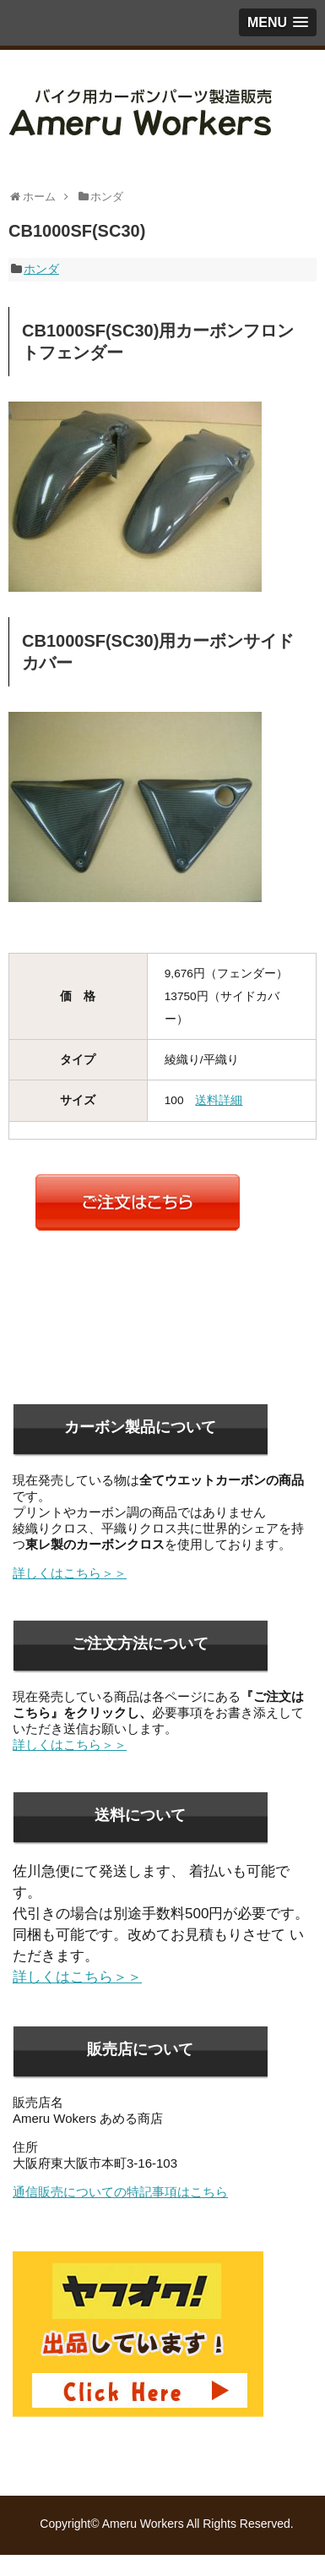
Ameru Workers (143, 2523)
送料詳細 (218, 1100)
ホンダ (41, 269)
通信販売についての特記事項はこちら (120, 2192)
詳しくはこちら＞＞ (70, 1573)
